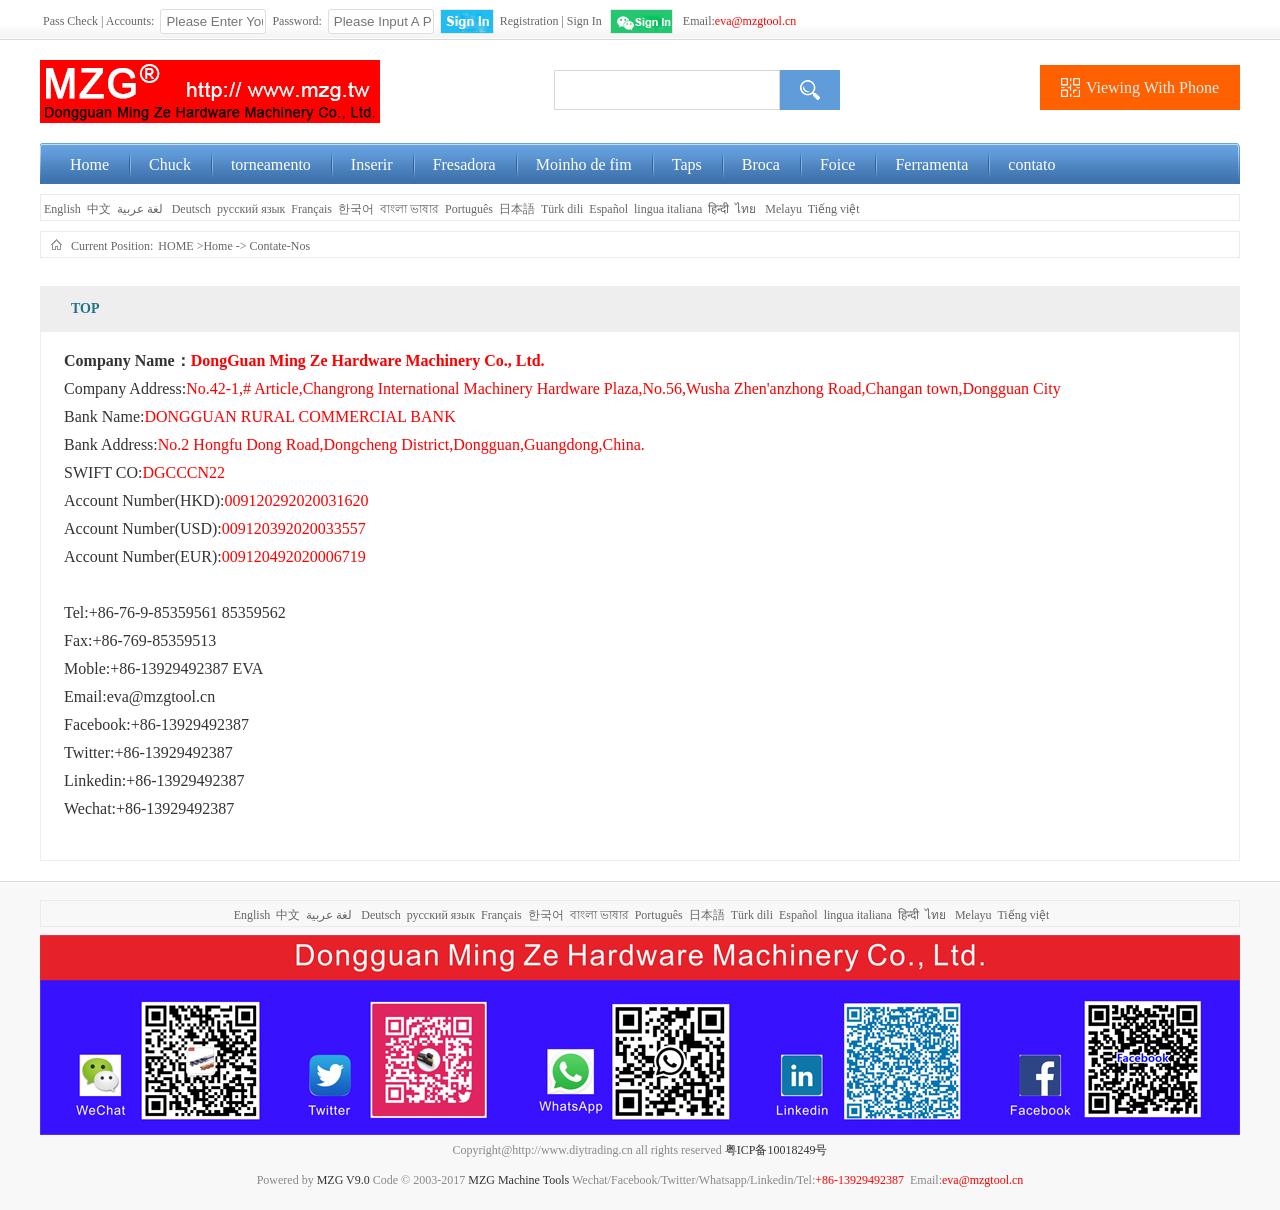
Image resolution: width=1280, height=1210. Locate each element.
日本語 (517, 209)
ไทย (745, 209)
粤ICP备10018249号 (776, 1150)
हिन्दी (718, 209)
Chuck (170, 164)
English (61, 209)
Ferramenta (931, 164)
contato (1031, 164)
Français (311, 209)
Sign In (584, 21)
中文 (99, 209)
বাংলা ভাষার (409, 209)
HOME (175, 246)
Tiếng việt (834, 209)
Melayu (783, 209)
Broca (761, 164)
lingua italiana (668, 209)
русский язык (251, 209)
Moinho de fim (584, 164)
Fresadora (464, 164)
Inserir (372, 164)
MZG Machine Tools (518, 1180)
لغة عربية (141, 209)
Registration (529, 21)
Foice (838, 164)
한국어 (356, 209)
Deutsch (191, 209)
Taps (687, 164)
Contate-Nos (280, 246)
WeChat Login (641, 21)
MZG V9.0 (343, 1180)
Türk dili (562, 209)
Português (469, 209)
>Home (215, 246)
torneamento (271, 164)
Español (608, 209)
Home (89, 164)
